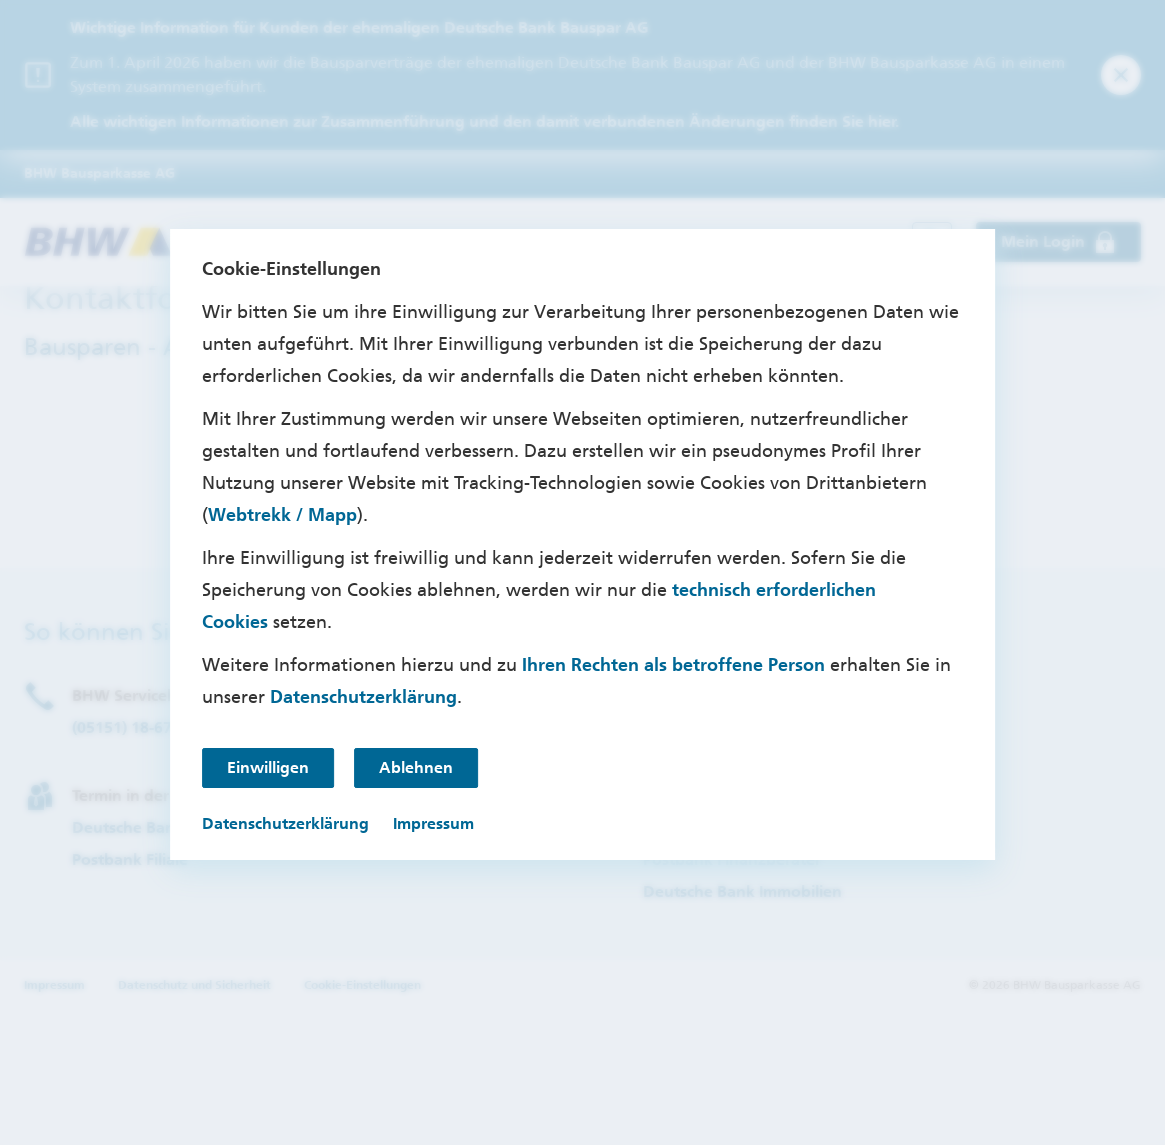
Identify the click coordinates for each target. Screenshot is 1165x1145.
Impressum (433, 823)
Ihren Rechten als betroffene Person (673, 665)
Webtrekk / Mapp (282, 515)
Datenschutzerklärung (363, 697)
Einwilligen (268, 767)
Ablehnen (416, 767)
